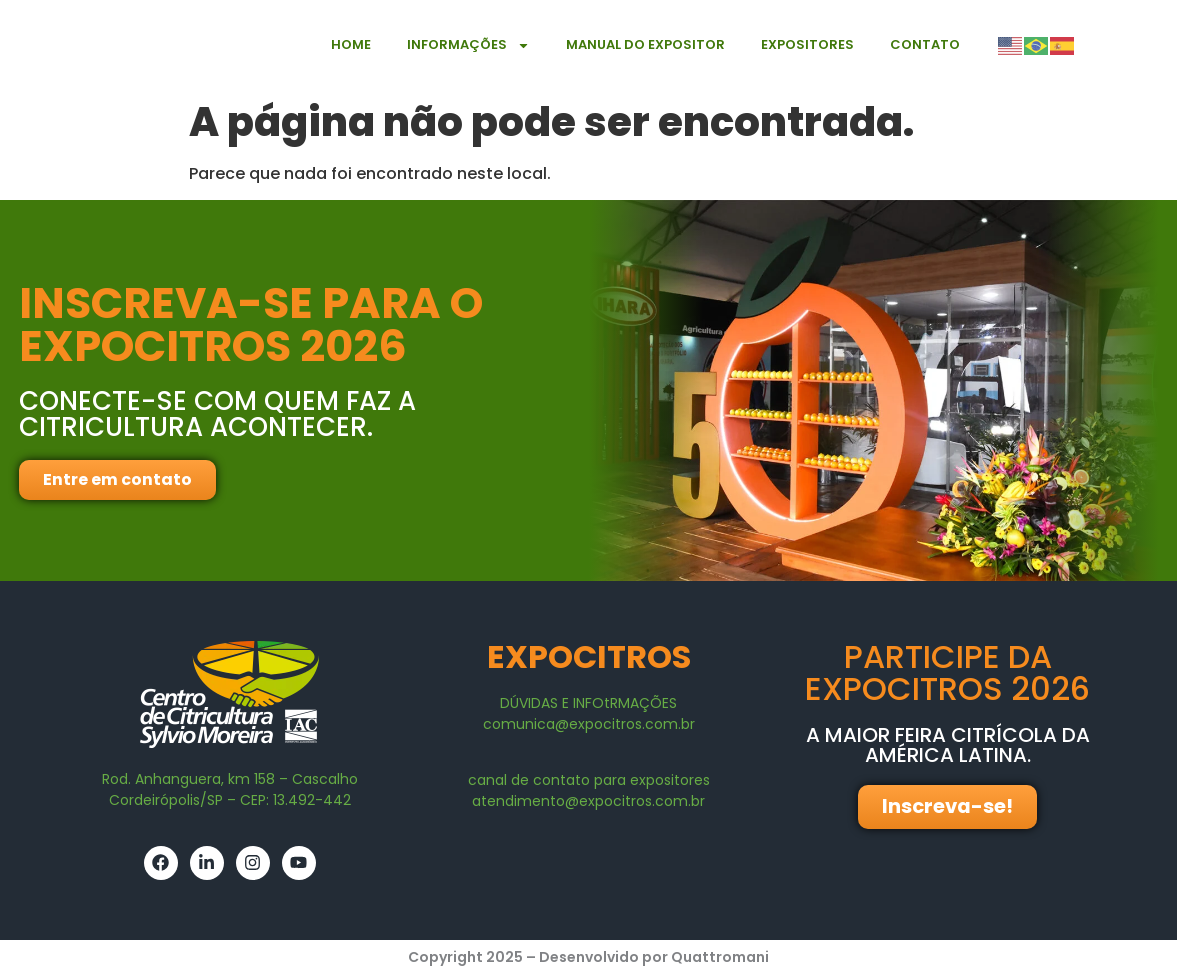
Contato (925, 44)
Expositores (807, 44)
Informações (468, 45)
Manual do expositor (645, 44)
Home (351, 44)
